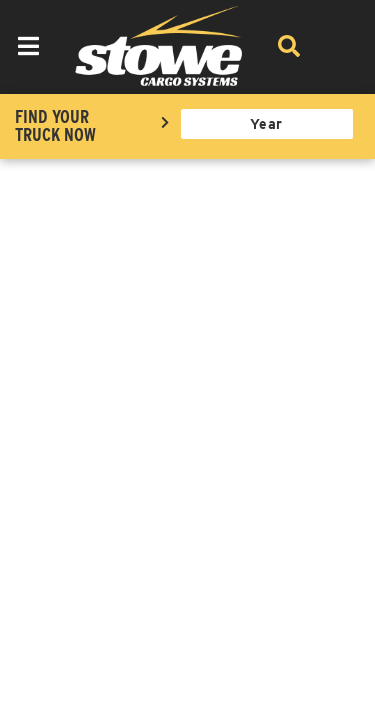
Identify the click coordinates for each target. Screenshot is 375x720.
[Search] (289, 46)
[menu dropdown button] (28, 46)
